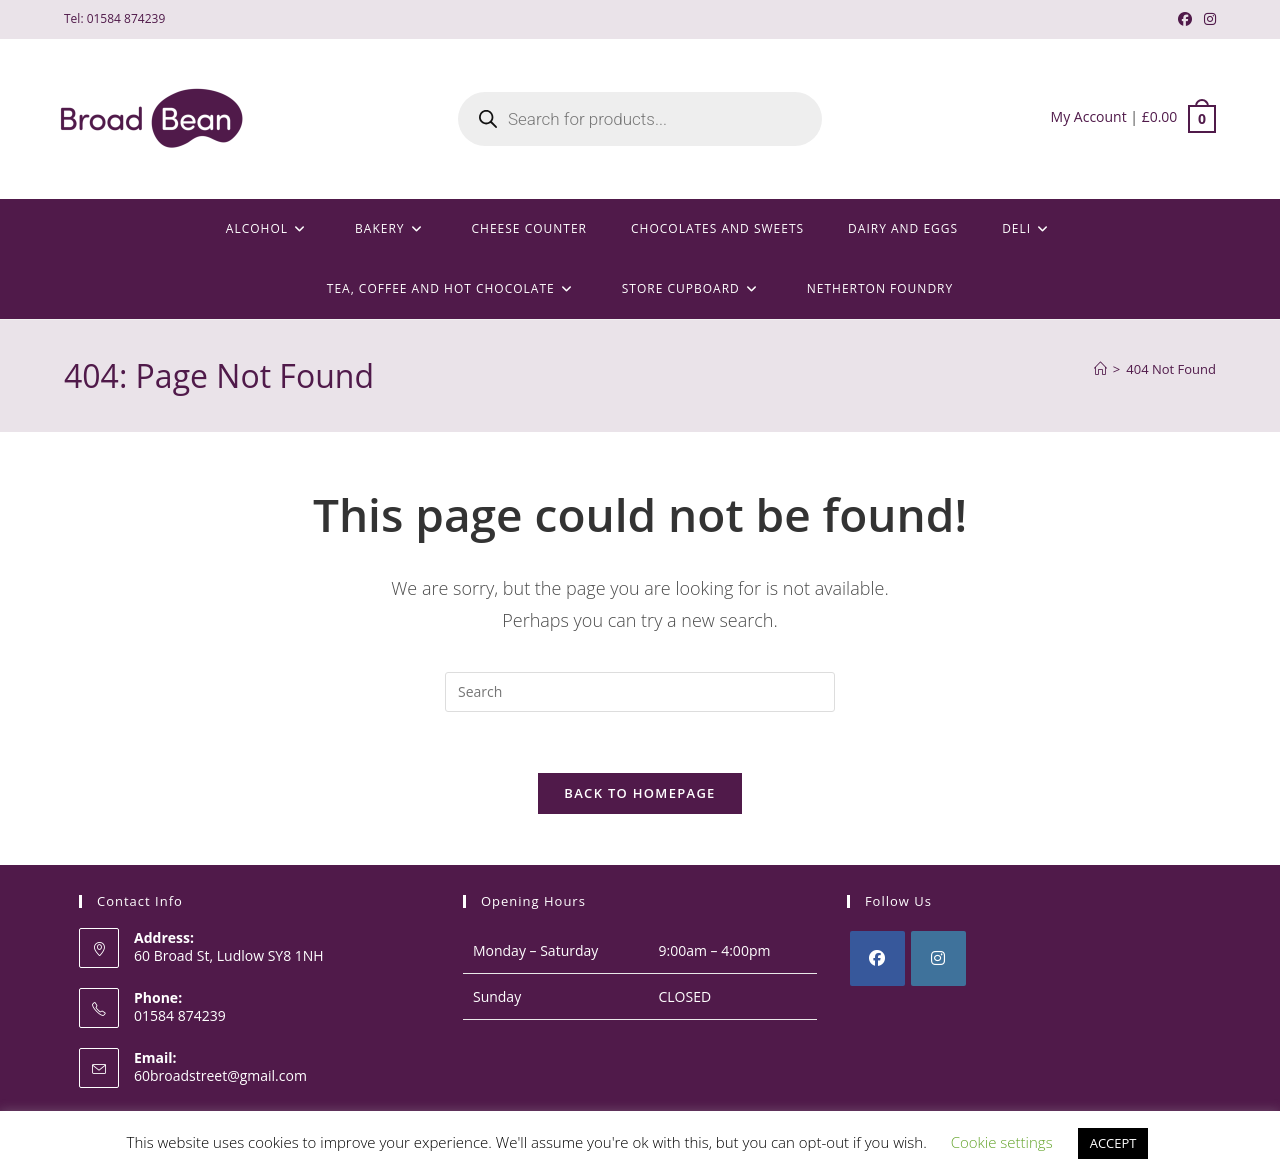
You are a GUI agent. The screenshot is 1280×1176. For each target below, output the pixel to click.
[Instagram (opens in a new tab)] (1207, 19)
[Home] (1100, 369)
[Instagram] (938, 958)
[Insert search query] (640, 692)
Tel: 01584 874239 (114, 18)
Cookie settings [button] (1002, 1142)
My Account (1089, 116)
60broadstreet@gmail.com (220, 1075)
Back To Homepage (639, 793)
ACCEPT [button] (1113, 1143)
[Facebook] (877, 958)
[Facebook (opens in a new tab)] (1185, 19)
